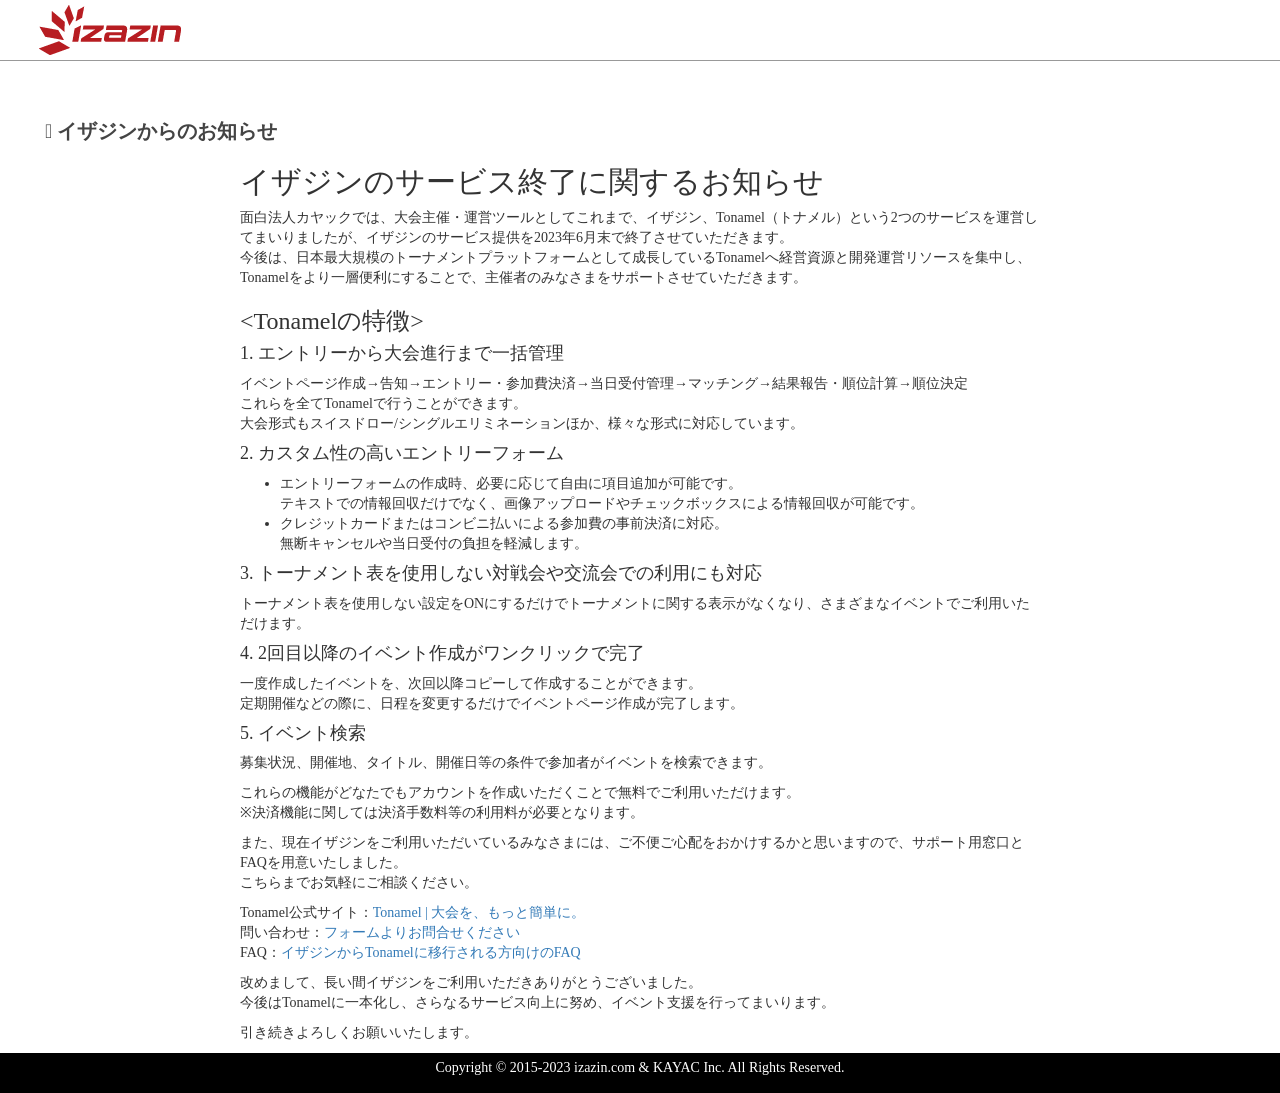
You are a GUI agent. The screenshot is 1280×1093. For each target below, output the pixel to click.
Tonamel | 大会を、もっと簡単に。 (479, 912)
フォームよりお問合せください (422, 932)
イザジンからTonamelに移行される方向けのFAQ (431, 952)
